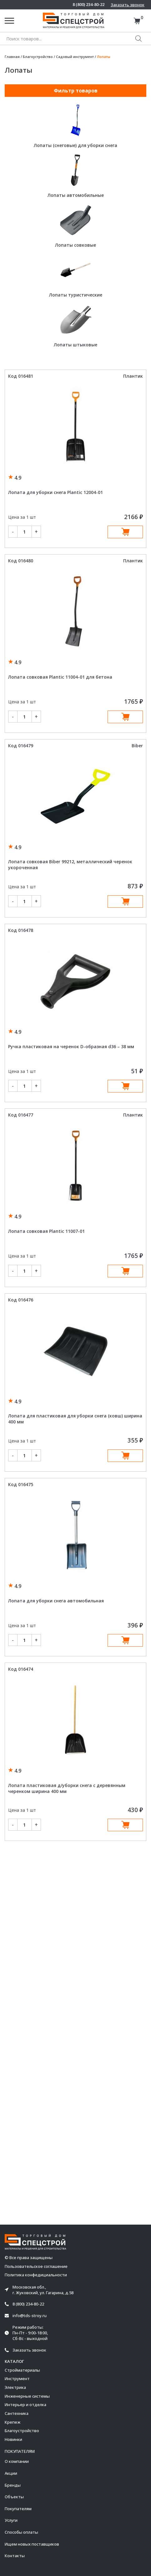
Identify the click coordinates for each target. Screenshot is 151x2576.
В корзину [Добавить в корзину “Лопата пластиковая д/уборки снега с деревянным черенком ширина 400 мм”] (125, 1825)
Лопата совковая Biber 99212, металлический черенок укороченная (70, 864)
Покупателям (18, 2508)
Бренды (13, 2485)
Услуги (11, 2520)
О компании (17, 2461)
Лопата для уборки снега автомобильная (56, 1601)
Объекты (14, 2497)
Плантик (133, 376)
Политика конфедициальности (36, 2275)
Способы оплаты (21, 2532)
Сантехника (16, 2413)
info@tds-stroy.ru (30, 2315)
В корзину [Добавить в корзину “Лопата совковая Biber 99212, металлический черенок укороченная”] (125, 901)
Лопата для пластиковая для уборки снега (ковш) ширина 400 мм (75, 1419)
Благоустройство (38, 56)
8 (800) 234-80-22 (88, 4)
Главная (12, 56)
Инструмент (17, 2378)
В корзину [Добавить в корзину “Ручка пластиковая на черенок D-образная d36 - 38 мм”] (125, 1086)
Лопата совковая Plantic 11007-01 (46, 1231)
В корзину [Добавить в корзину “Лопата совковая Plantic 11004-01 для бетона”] (125, 717)
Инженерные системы (27, 2396)
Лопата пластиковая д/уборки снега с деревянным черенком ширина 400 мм (66, 1788)
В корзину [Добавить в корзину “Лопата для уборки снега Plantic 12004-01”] (125, 532)
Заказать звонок (127, 5)
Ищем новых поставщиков (32, 2544)
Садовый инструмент (75, 56)
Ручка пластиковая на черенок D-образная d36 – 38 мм (71, 1046)
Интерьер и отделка (25, 2404)
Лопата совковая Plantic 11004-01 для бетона (60, 677)
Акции (11, 2473)
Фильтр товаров (76, 90)
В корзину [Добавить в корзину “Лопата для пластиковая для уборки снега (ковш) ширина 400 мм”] (125, 1455)
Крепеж (12, 2422)
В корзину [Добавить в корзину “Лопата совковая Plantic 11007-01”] (125, 1271)
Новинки (13, 2439)
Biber (137, 746)
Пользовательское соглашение (36, 2266)
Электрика (15, 2387)
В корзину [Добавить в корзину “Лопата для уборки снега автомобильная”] (125, 1640)
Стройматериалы (22, 2370)
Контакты (15, 2555)
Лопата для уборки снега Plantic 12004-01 (55, 492)
